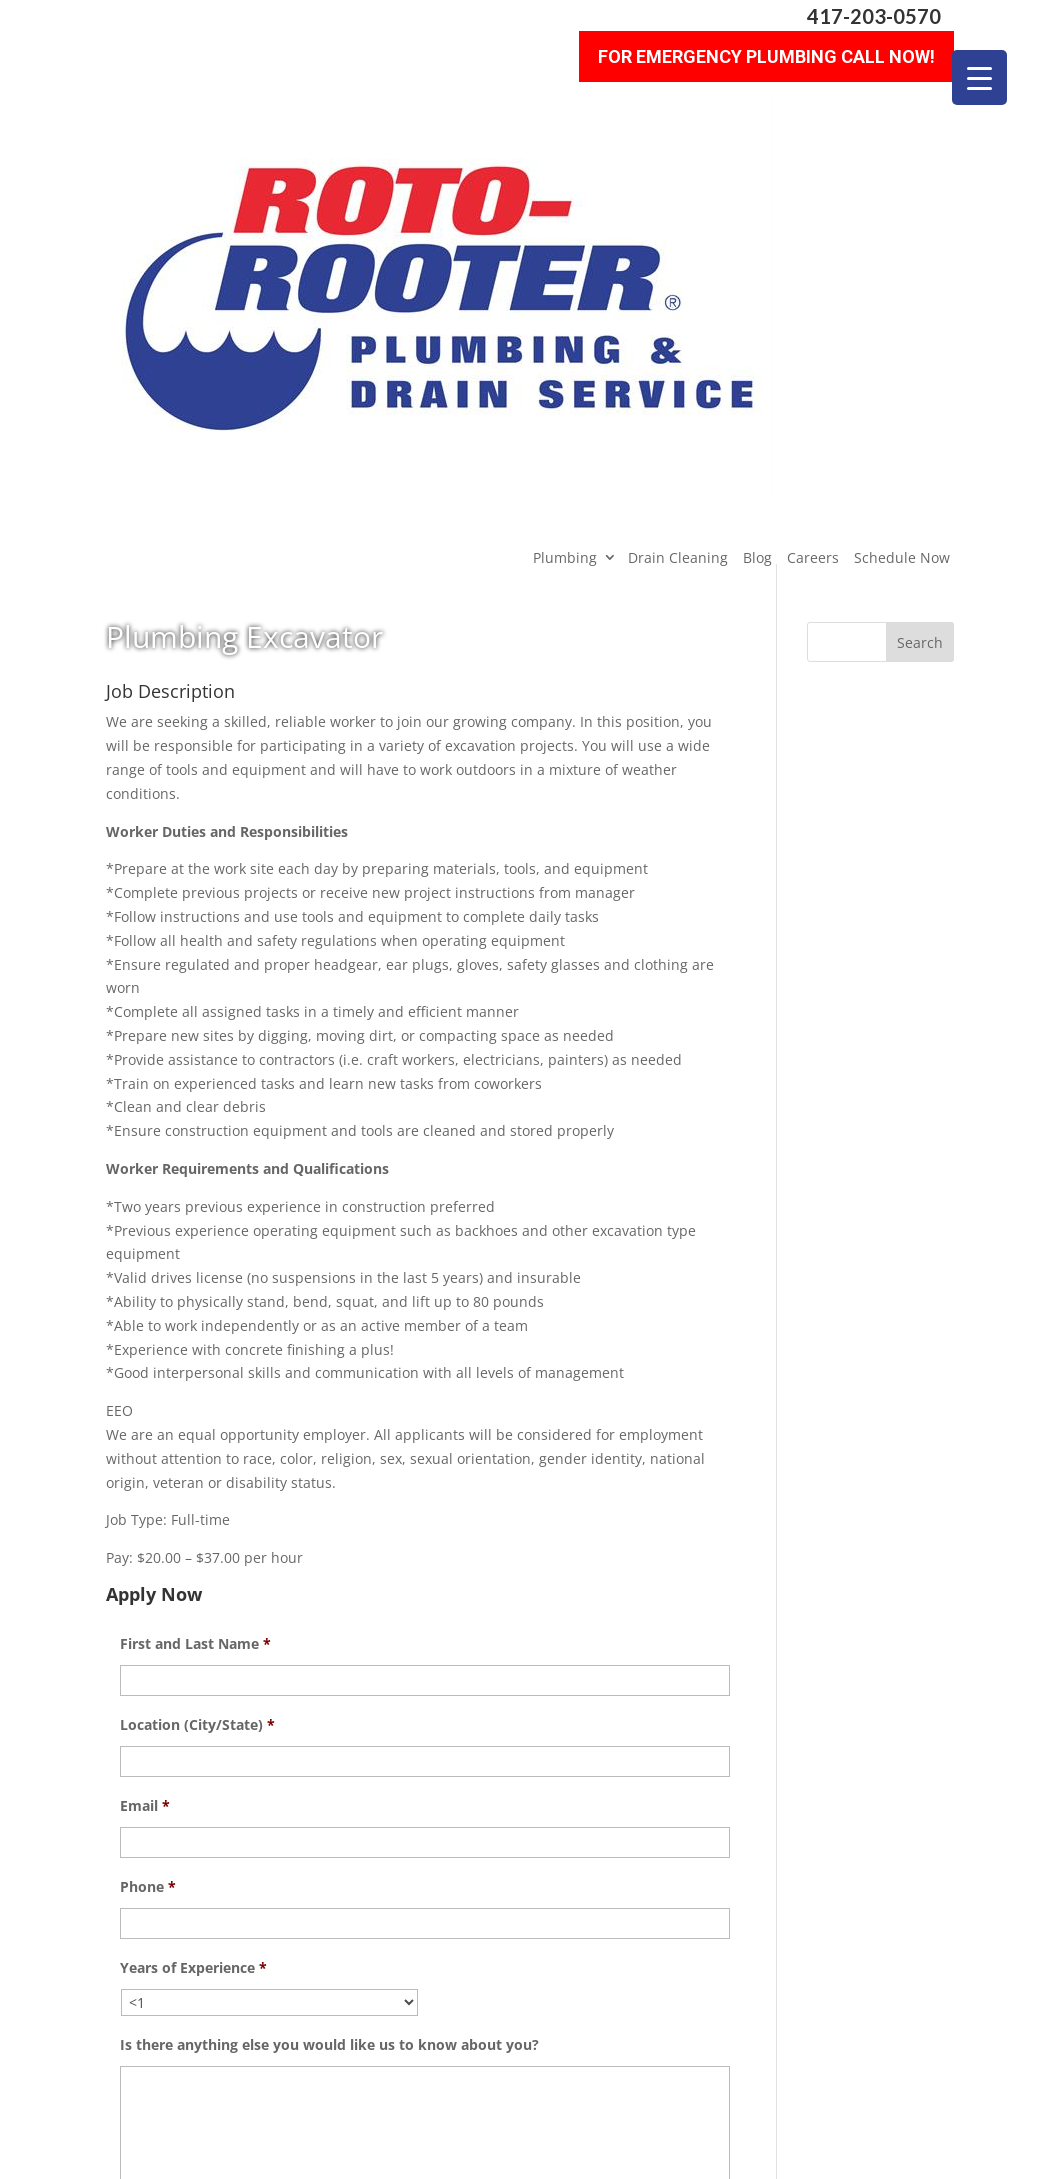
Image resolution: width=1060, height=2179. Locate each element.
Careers (813, 180)
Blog (757, 180)
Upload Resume (174, 1886)
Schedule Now (902, 180)
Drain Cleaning (678, 180)
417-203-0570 (874, 16)
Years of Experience (193, 1591)
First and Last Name (195, 1267)
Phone (148, 1510)
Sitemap (416, 2151)
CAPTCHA (153, 1962)
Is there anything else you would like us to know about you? (329, 1668)
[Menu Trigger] (979, 77)
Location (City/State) (197, 1348)
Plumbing (565, 180)
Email (145, 1429)
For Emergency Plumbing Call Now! (766, 50)
